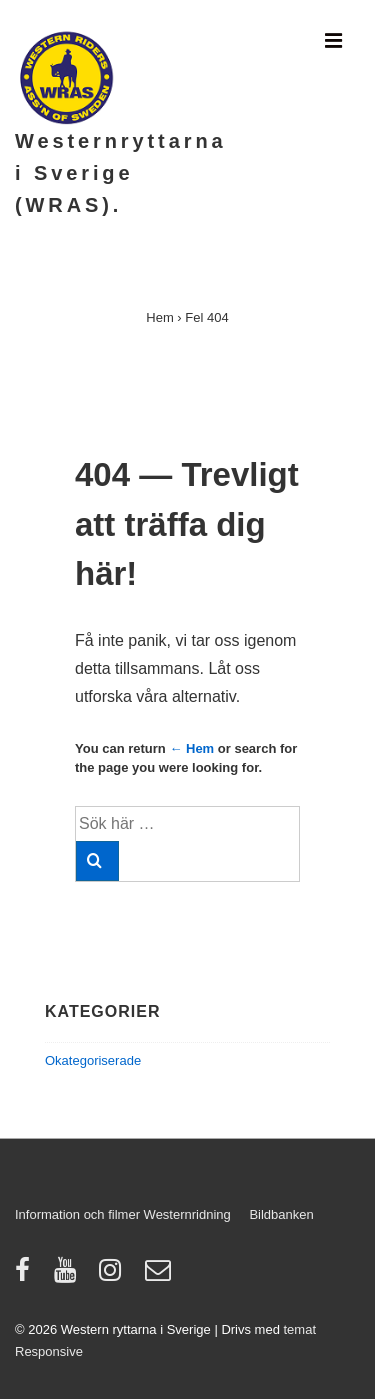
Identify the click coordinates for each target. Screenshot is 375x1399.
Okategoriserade (93, 1060)
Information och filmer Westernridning (123, 1214)
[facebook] (27, 1276)
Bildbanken (281, 1214)
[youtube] (69, 1276)
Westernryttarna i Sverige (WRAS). (121, 173)
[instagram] (114, 1276)
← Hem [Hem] (191, 748)
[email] (160, 1276)
